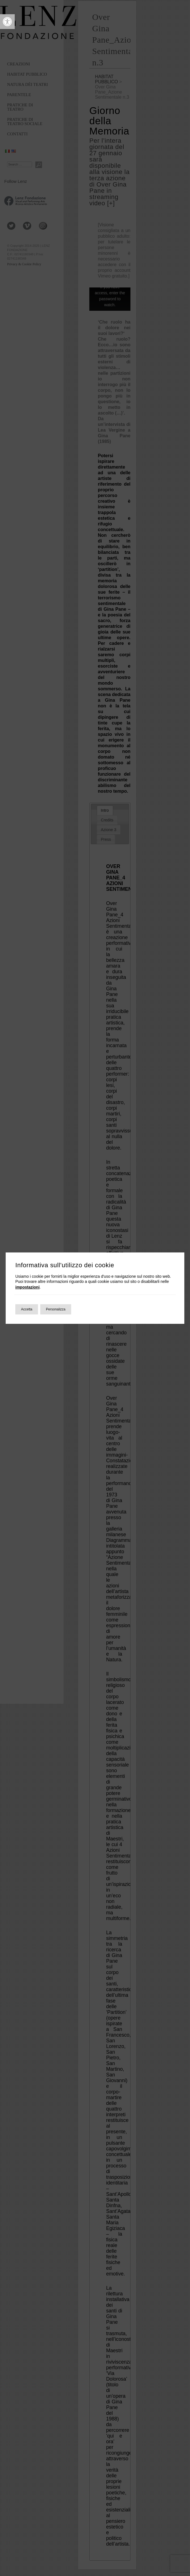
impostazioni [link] (27, 1287)
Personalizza (56, 1309)
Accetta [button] (26, 1309)
